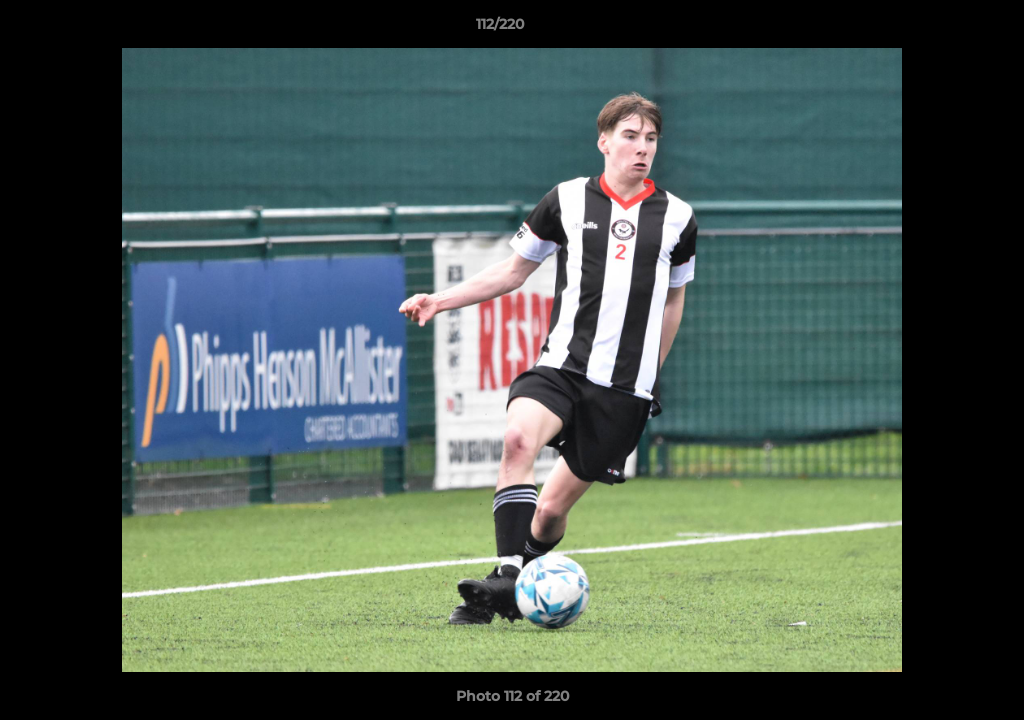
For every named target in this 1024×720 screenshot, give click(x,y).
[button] (940, 29)
